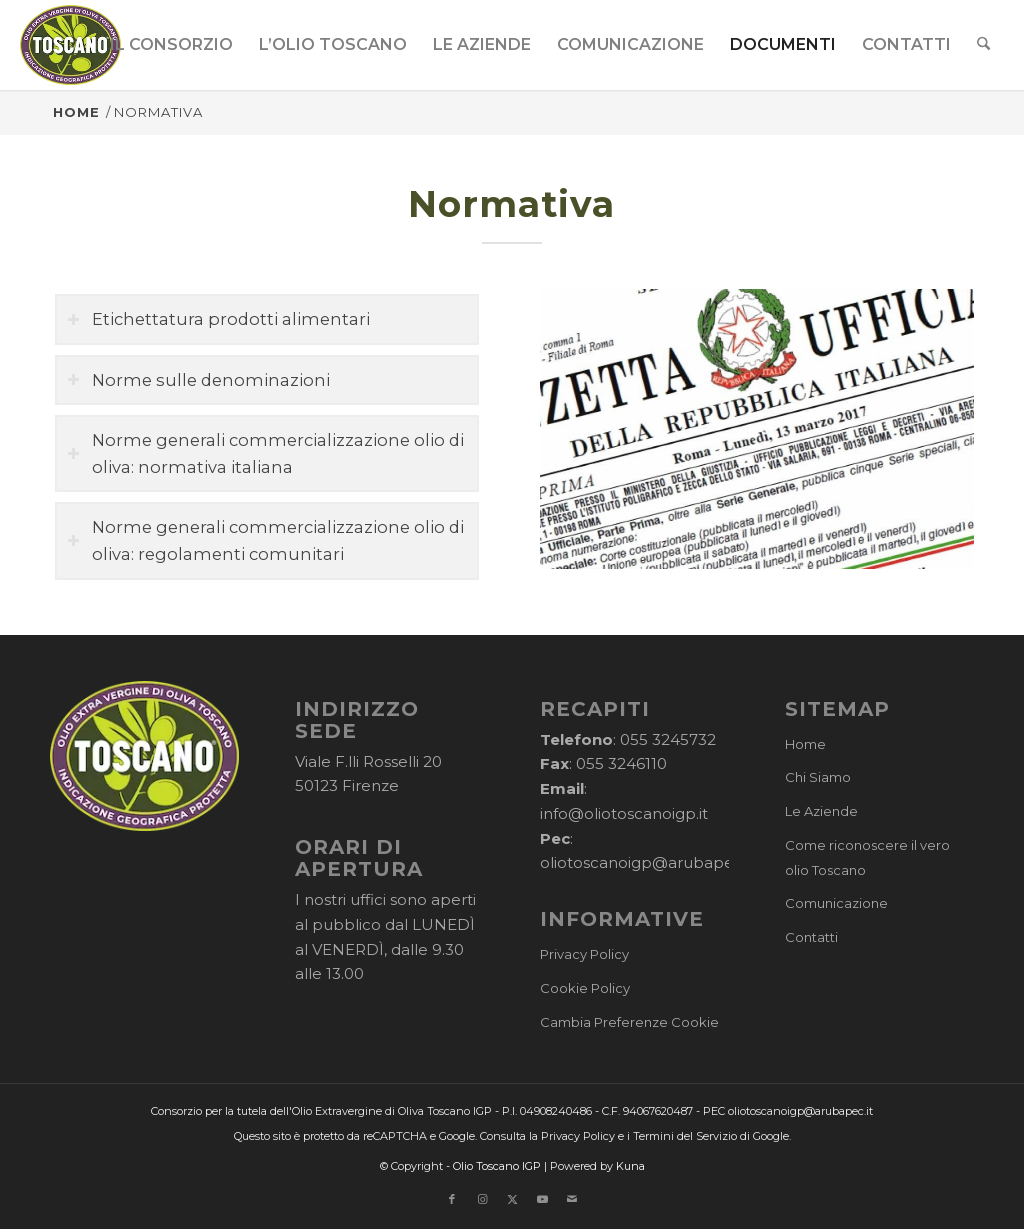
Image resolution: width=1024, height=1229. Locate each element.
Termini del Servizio (685, 1136)
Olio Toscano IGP (497, 1166)
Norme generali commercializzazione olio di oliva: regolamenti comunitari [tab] (265, 540)
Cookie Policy (585, 988)
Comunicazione (836, 903)
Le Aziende (821, 811)
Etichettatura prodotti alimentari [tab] (218, 319)
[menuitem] (172, 45)
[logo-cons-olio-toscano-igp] (70, 45)
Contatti (811, 937)
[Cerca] (984, 45)
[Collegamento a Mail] (572, 1199)
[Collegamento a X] (512, 1199)
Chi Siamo (818, 777)
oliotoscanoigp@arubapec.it (647, 862)
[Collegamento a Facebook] (452, 1199)
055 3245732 (668, 739)
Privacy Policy (584, 954)
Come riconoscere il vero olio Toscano (867, 857)
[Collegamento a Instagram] (482, 1199)
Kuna (630, 1166)
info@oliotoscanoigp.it (624, 813)
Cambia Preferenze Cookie (629, 1022)
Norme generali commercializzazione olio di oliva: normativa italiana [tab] (265, 453)
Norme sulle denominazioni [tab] (198, 380)
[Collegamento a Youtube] (542, 1199)
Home (805, 744)
